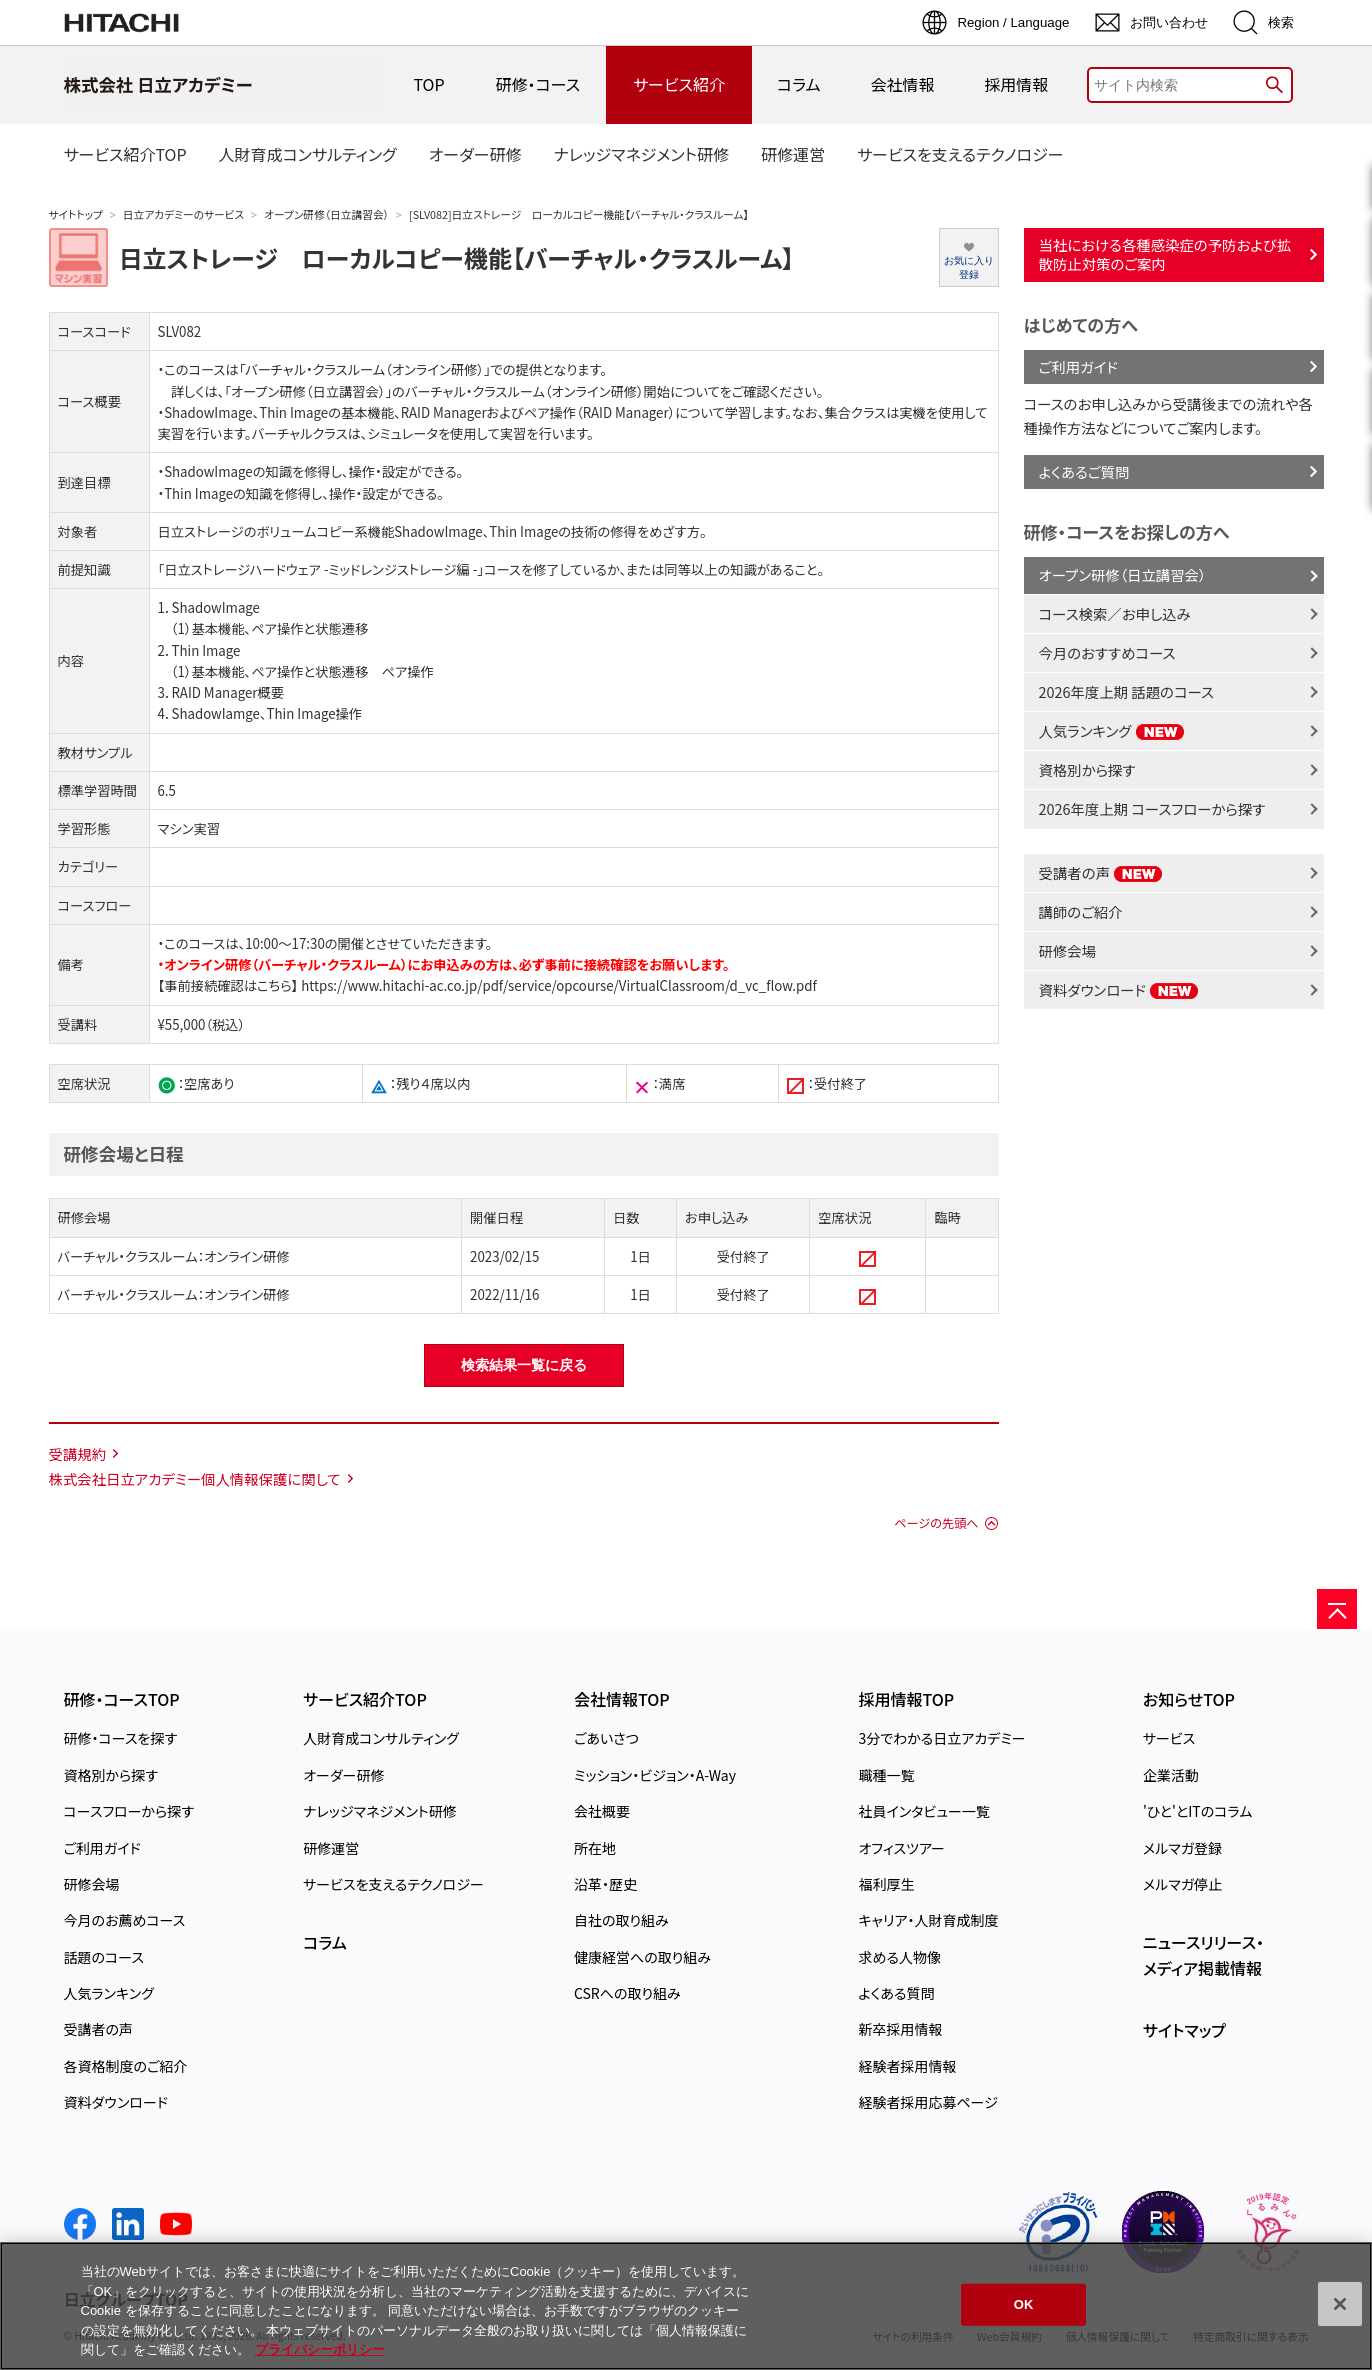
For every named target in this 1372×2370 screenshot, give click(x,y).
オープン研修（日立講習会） (326, 214)
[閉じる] (1340, 2304)
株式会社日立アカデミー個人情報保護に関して (195, 1478)
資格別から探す (1087, 769)
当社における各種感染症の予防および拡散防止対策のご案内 (1165, 254)
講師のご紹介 (1081, 911)
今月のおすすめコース (1107, 652)
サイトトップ (76, 214)
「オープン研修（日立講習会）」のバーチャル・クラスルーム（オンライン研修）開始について (471, 391)
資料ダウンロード (1119, 989)
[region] (686, 2306)
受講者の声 (1101, 872)
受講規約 (78, 1453)
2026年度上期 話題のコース (1126, 691)
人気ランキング (1112, 730)
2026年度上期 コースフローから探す (1152, 808)
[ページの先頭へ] (1337, 1609)
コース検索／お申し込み (1115, 613)
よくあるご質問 (1084, 471)
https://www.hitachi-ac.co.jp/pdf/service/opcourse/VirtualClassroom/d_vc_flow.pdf (557, 985)
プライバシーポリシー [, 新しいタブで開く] (320, 2349)
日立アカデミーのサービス (183, 214)
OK (1024, 2304)
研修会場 (1068, 950)
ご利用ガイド (1078, 366)
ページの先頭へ (936, 1523)
